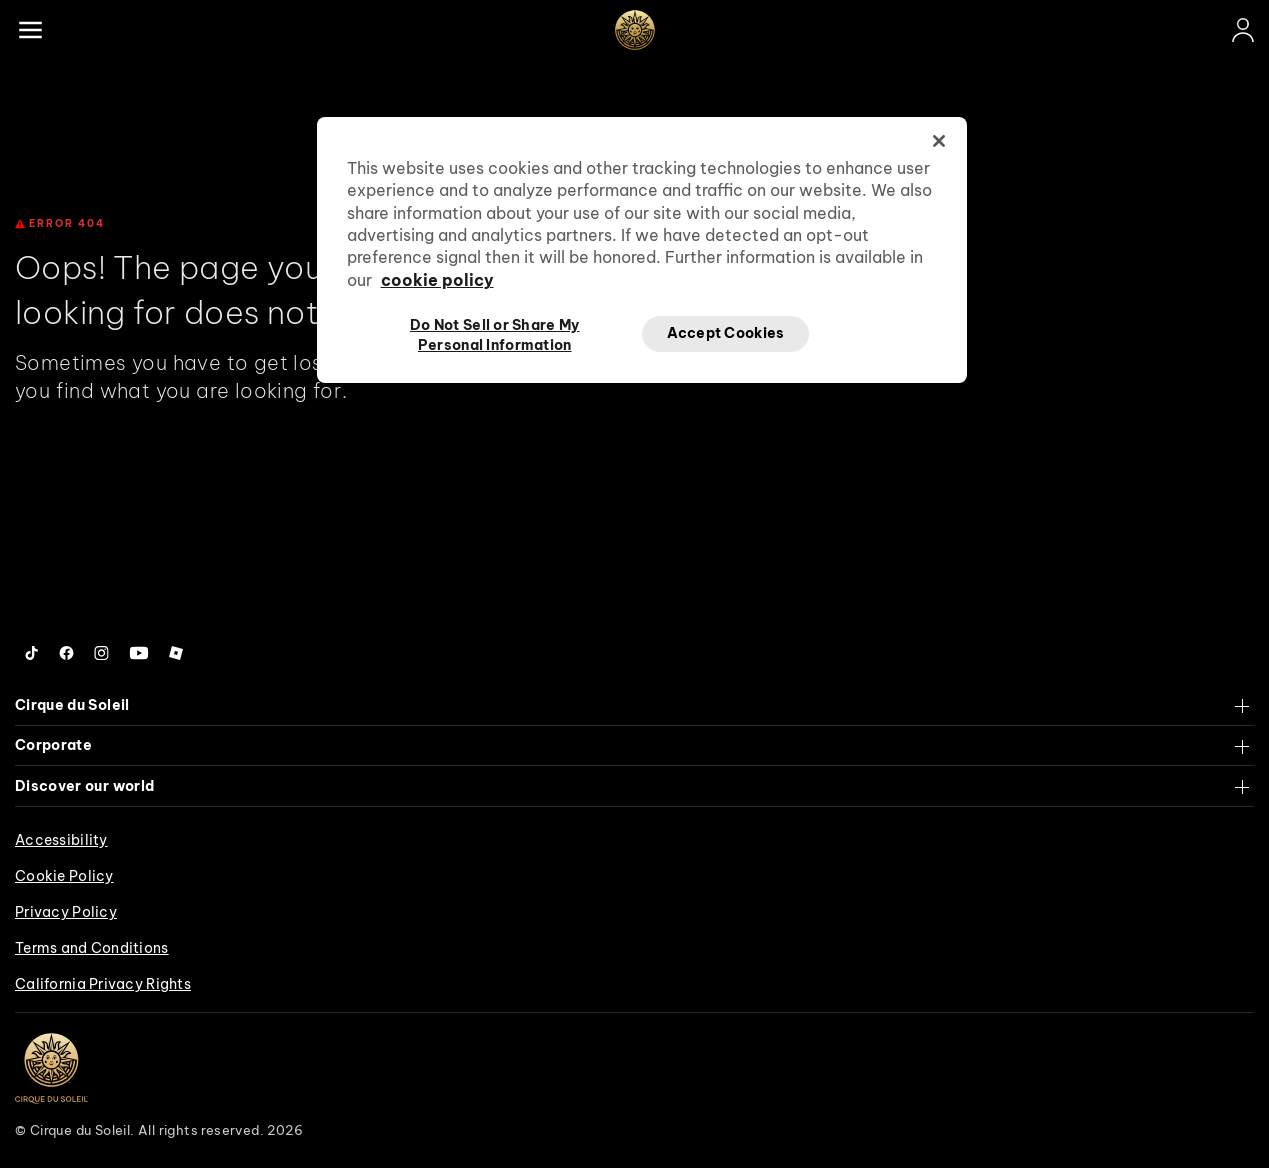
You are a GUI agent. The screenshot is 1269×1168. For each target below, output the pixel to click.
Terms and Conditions (92, 948)
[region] (642, 250)
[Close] (939, 141)
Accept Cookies (726, 333)
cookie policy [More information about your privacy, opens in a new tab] (437, 280)
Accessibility (61, 840)
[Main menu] (30, 30)
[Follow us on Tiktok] (32, 653)
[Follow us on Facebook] (66, 653)
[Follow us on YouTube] (139, 653)
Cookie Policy (64, 876)
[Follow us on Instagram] (101, 653)
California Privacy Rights (103, 984)
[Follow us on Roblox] (176, 653)
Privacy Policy (66, 912)
